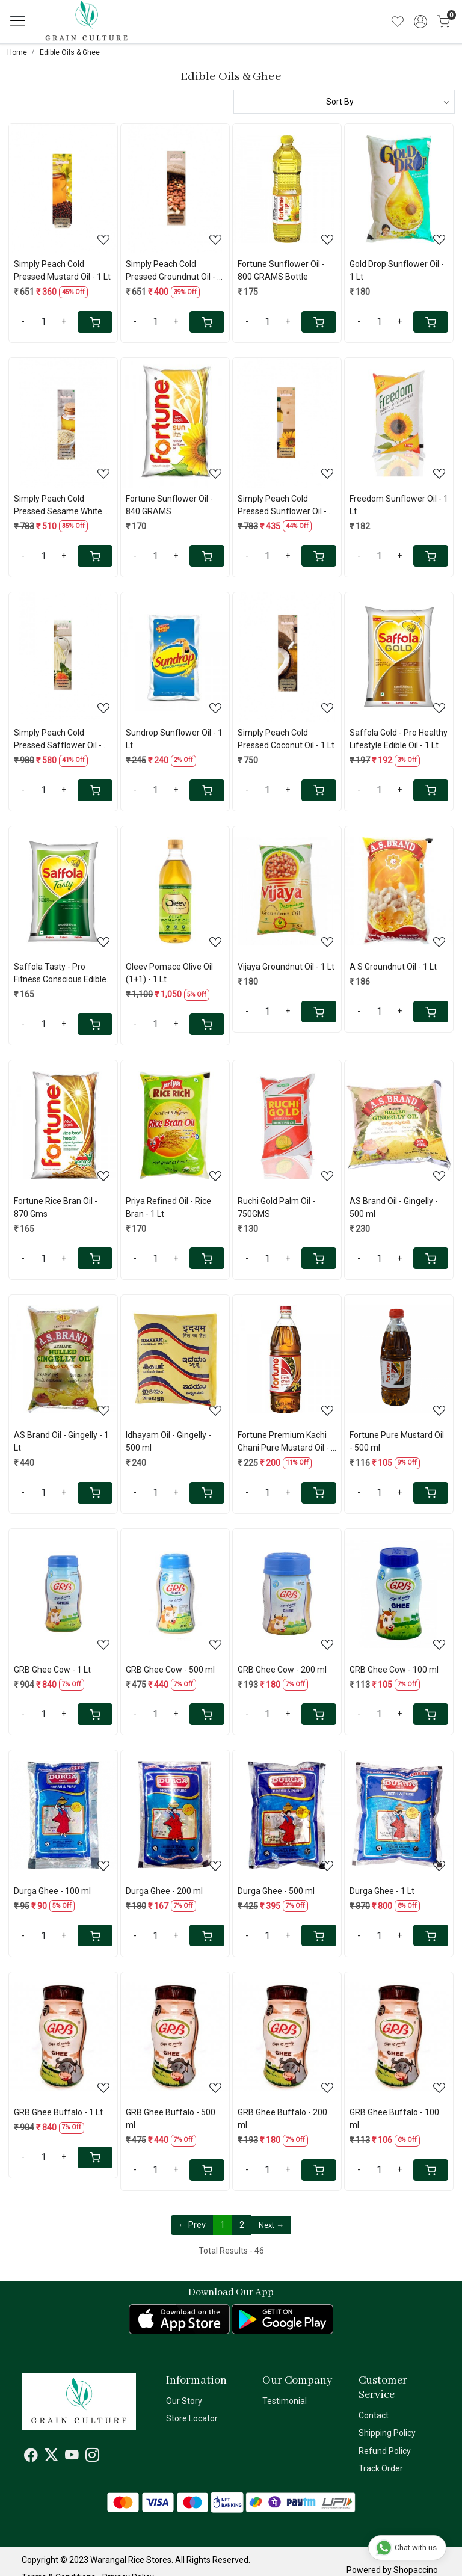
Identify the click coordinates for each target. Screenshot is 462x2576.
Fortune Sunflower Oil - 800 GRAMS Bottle (281, 270)
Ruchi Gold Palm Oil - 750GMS (276, 1207)
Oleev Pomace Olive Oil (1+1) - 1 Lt (169, 973)
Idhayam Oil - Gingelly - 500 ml (168, 1441)
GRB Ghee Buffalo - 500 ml (170, 2118)
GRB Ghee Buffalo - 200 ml (282, 2118)
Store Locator (192, 2418)
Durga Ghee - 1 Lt (382, 1891)
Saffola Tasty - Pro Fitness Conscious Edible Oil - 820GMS (60, 974)
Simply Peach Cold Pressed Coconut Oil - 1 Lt (286, 739)
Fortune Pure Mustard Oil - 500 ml (397, 1441)
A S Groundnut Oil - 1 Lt (393, 966)
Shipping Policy (387, 2433)
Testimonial (284, 2401)
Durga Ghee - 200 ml (164, 1891)
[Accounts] (420, 21)
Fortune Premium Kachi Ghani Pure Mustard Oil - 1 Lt (287, 1442)
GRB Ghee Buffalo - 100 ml (394, 2118)
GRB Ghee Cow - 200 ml (282, 1669)
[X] (51, 2457)
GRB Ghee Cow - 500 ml (170, 1669)
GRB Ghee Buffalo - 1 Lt (58, 2112)
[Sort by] (344, 102)
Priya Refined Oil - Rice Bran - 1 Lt (168, 1207)
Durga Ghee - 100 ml (52, 1891)
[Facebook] (31, 2457)
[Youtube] (72, 2457)
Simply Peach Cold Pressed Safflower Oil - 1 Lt (61, 740)
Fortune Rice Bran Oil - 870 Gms (55, 1207)
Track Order (381, 2468)
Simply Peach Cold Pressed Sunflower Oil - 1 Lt (285, 506)
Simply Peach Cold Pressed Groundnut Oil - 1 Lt (174, 271)
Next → (271, 2225)
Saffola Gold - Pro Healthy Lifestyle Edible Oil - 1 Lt (399, 739)
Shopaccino (415, 2570)
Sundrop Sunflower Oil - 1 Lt (174, 739)
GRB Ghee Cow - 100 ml (394, 1669)
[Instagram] (92, 2457)
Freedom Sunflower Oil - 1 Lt (399, 505)
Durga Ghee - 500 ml (276, 1891)
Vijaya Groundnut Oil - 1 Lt (286, 966)
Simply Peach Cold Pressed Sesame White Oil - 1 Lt (58, 506)
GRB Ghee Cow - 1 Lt (52, 1669)
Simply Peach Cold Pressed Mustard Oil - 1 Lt (62, 270)
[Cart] (95, 322)
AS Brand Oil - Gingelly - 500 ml (394, 1207)
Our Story (184, 2401)
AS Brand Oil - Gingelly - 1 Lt (61, 1441)
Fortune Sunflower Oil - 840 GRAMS (169, 505)
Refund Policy (385, 2451)
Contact (374, 2415)
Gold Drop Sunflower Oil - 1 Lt (397, 270)
